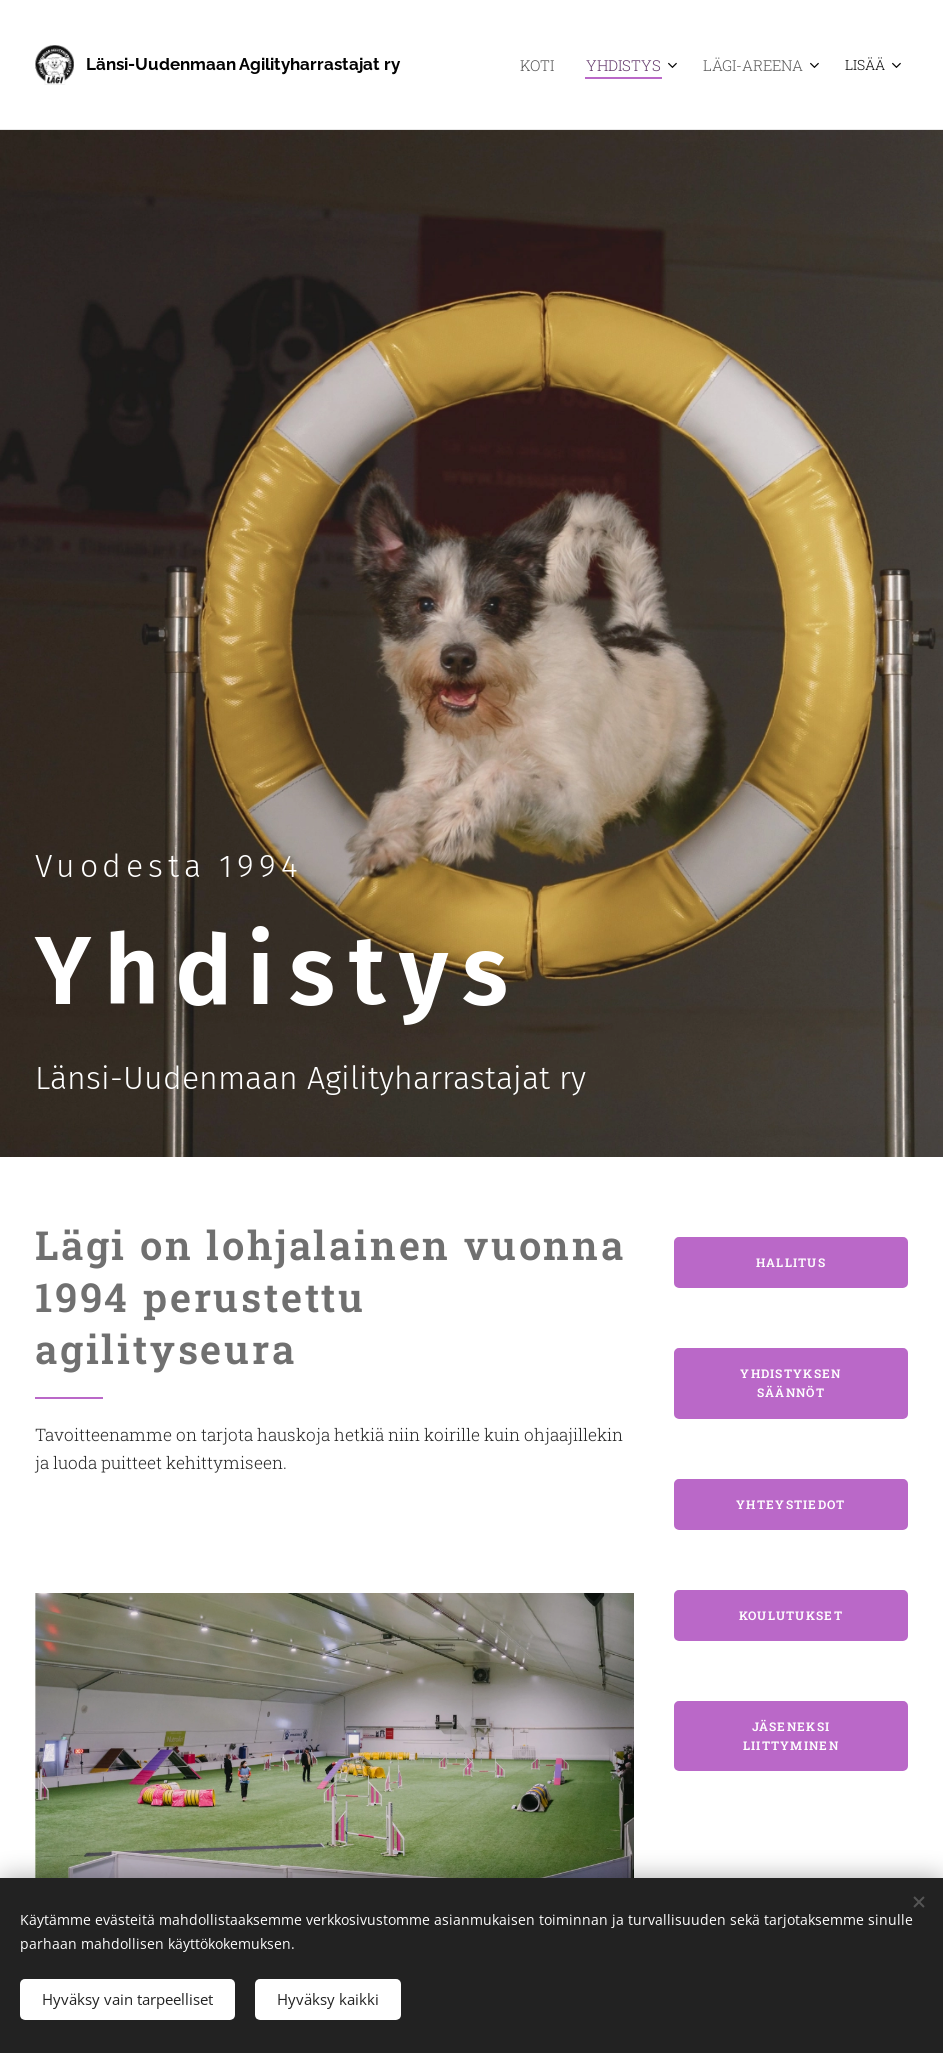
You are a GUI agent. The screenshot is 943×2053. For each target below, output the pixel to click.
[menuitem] (556, 65)
